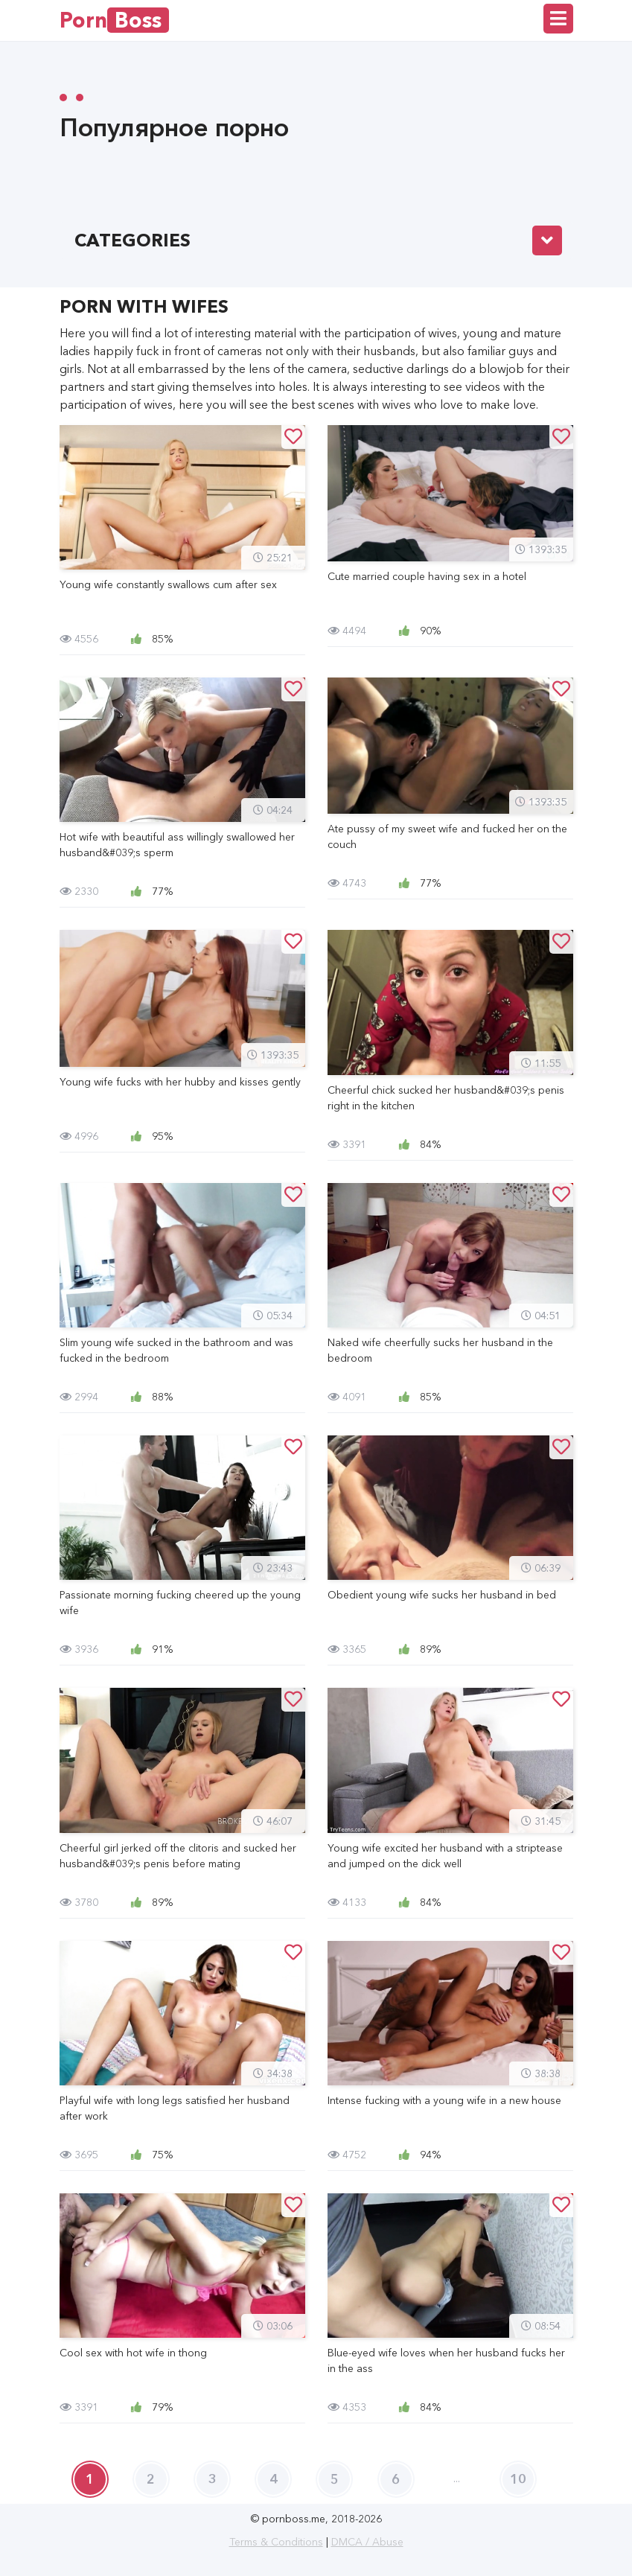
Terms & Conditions (276, 2541)
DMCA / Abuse (367, 2541)
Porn (114, 20)
